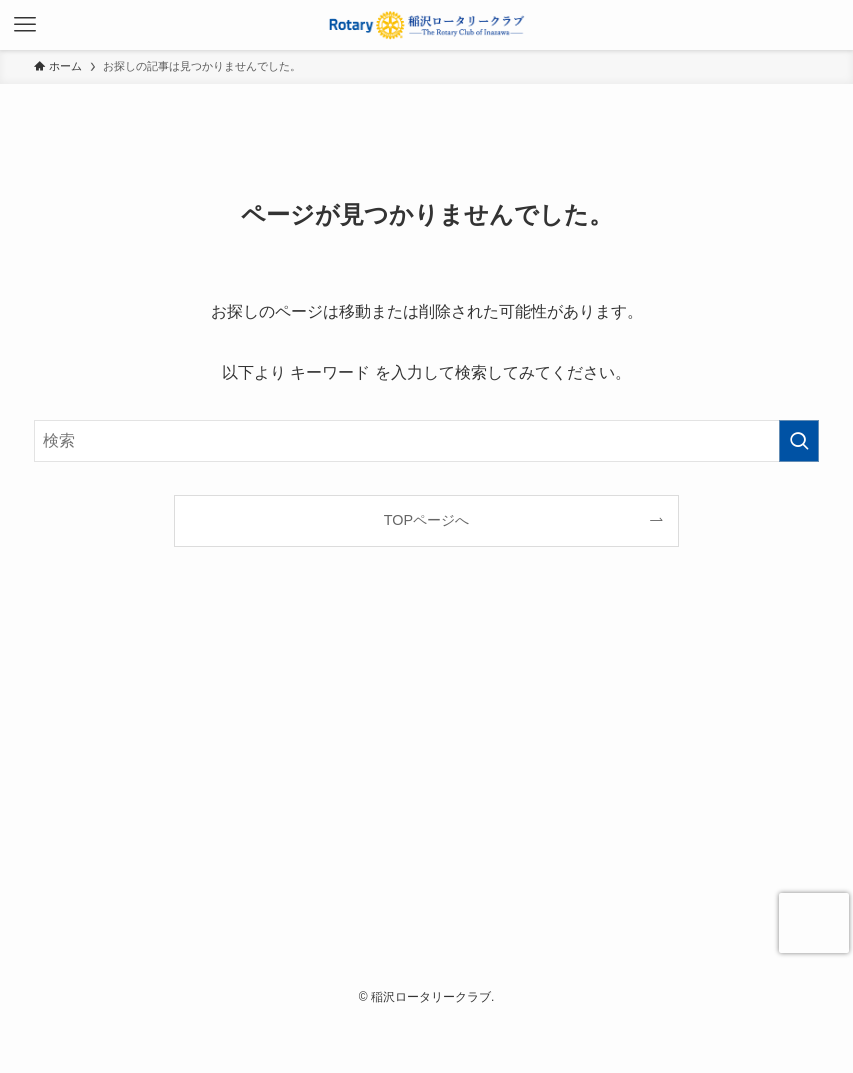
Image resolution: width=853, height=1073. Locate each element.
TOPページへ (426, 520)
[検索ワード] (426, 441)
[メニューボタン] (25, 25)
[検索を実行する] (799, 441)
